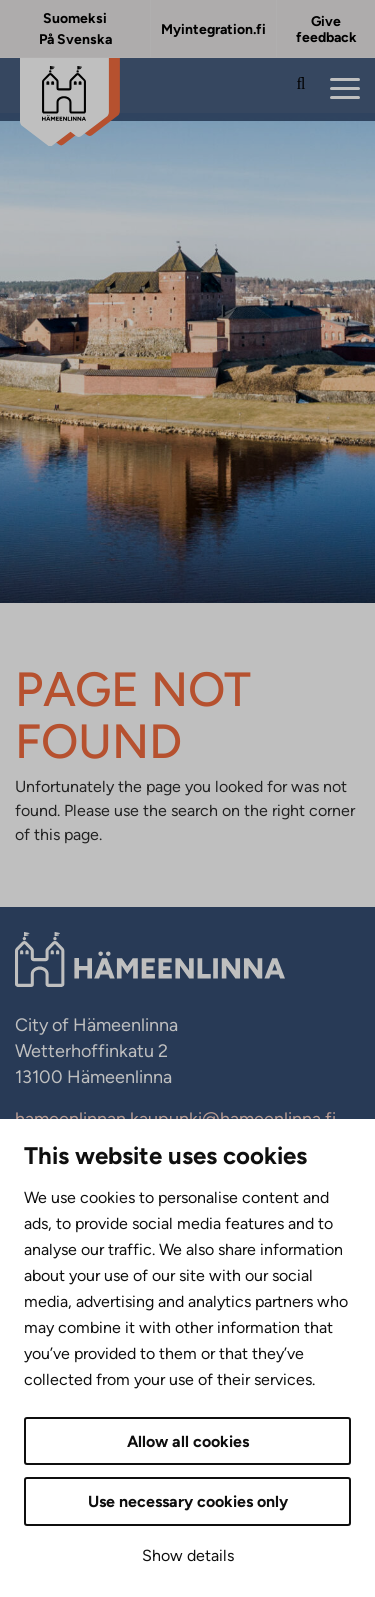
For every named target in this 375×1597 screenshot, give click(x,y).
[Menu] (345, 89)
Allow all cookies (188, 1441)
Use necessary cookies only (188, 1501)
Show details (188, 1555)
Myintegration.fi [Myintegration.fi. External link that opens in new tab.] (213, 29)
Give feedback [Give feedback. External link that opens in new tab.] (326, 29)
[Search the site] (301, 90)
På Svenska (75, 39)
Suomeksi (75, 18)
